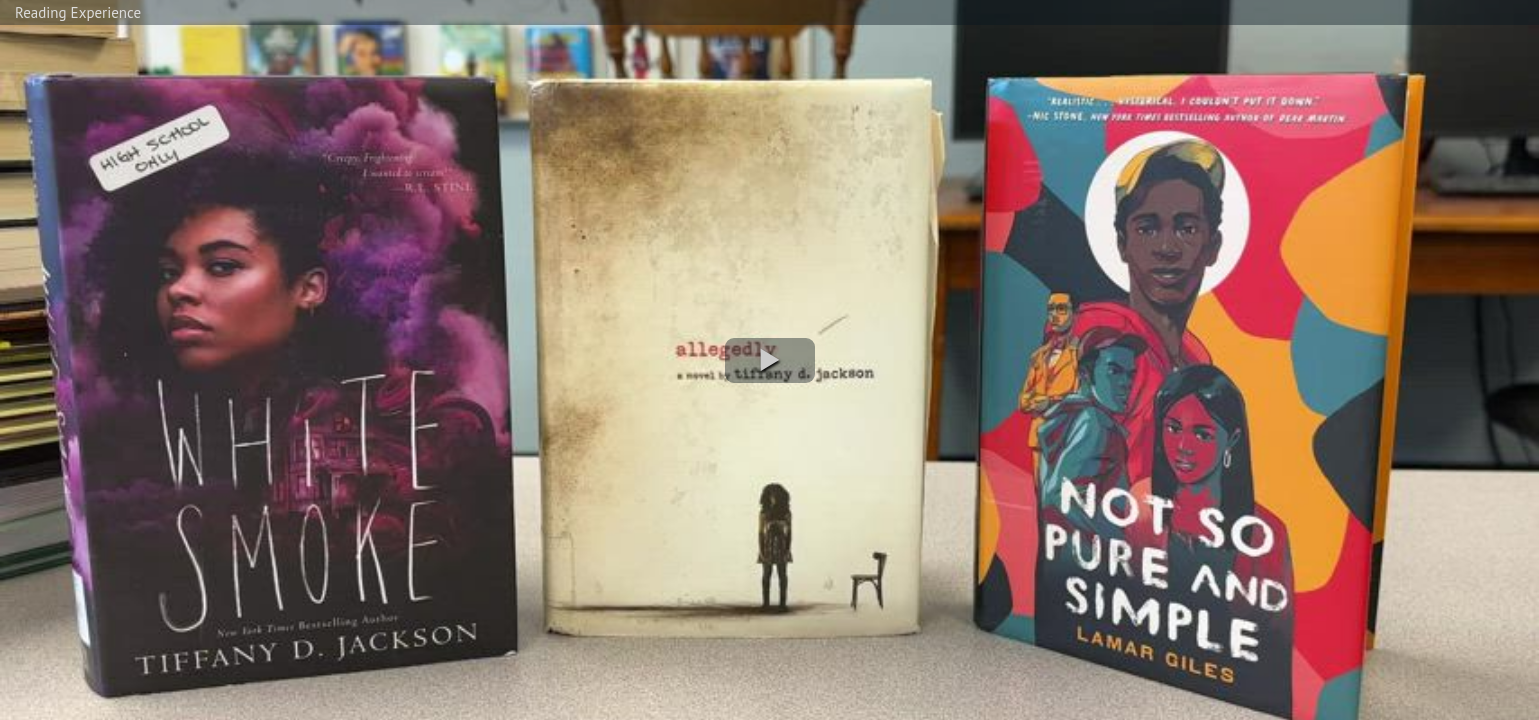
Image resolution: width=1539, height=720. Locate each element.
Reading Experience (78, 12)
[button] (770, 360)
